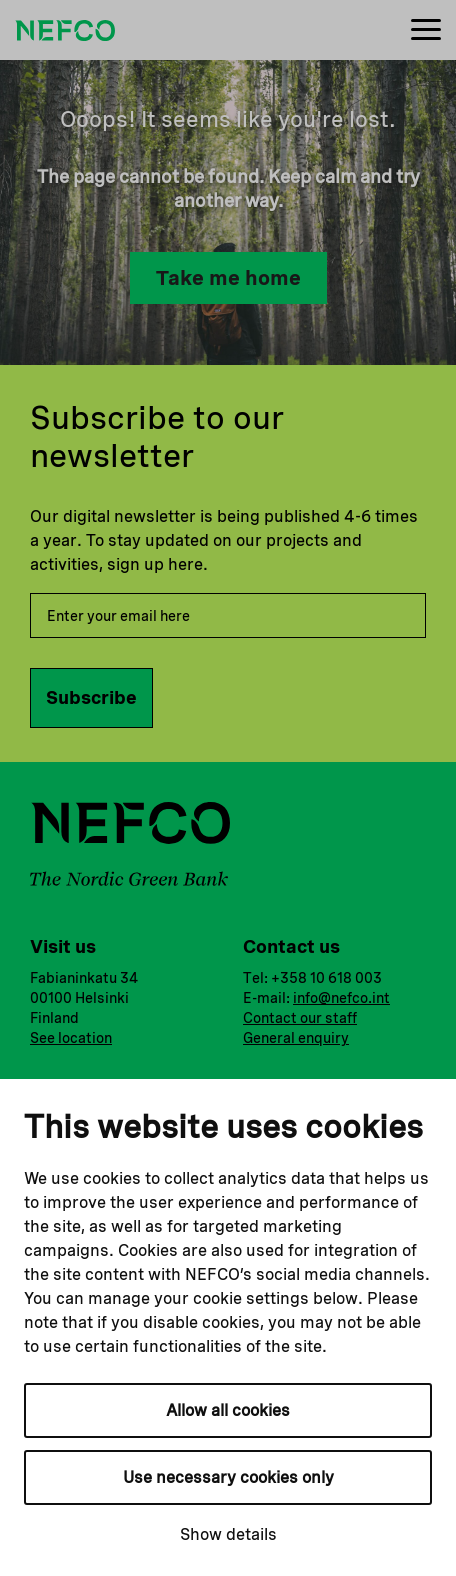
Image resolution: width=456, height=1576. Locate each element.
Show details (228, 1534)
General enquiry (296, 1038)
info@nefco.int (341, 998)
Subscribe (91, 697)
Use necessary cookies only (228, 1477)
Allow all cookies (228, 1410)
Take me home (228, 278)
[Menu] (426, 30)
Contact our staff (300, 1018)
